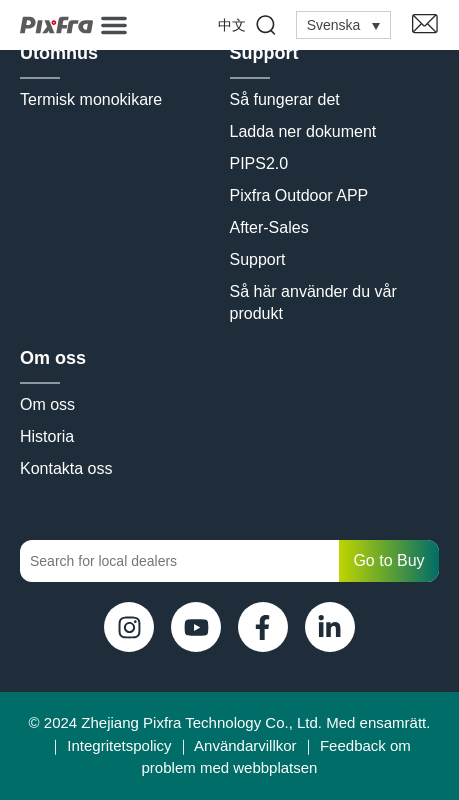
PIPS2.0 (259, 163)
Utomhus (59, 53)
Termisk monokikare (91, 99)
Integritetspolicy (119, 745)
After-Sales (269, 227)
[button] (114, 25)
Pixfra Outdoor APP (299, 195)
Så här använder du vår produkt (316, 302)
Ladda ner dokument (303, 131)
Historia (47, 436)
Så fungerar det (285, 99)
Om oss (53, 358)
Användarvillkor (245, 745)
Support (264, 53)
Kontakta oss (66, 468)
